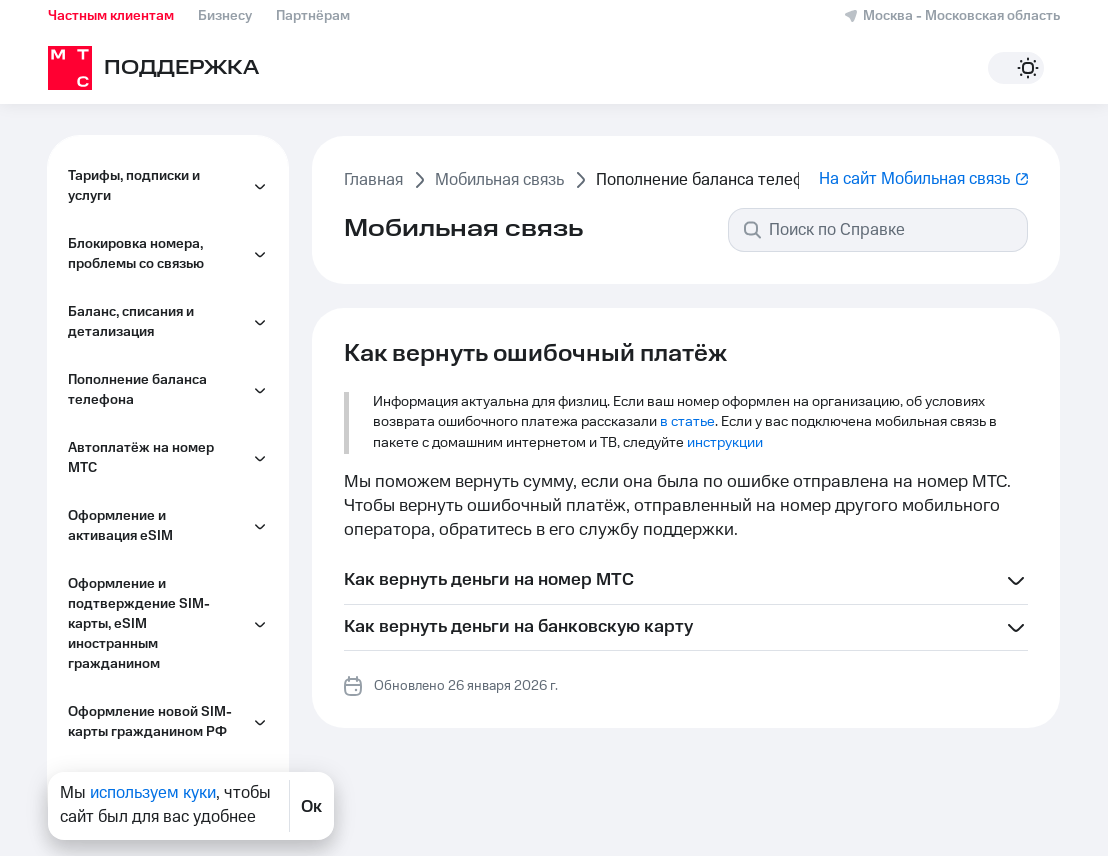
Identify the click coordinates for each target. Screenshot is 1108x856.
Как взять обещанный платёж (156, 362)
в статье (687, 422)
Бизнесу (225, 16)
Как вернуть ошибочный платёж (165, 182)
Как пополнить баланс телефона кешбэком (158, 302)
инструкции (725, 443)
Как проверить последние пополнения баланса (169, 422)
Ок (311, 806)
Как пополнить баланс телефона (158, 242)
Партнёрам (313, 16)
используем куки (153, 793)
